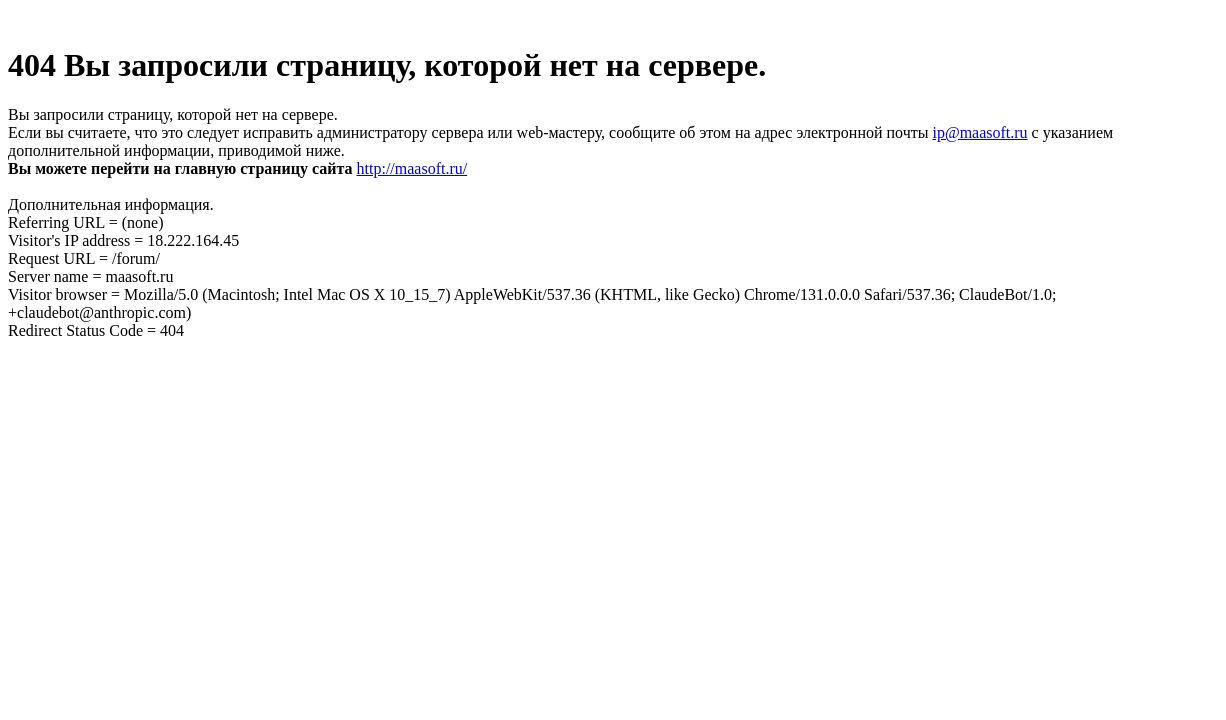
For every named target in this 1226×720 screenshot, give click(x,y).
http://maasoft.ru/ (412, 168)
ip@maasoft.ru (979, 132)
